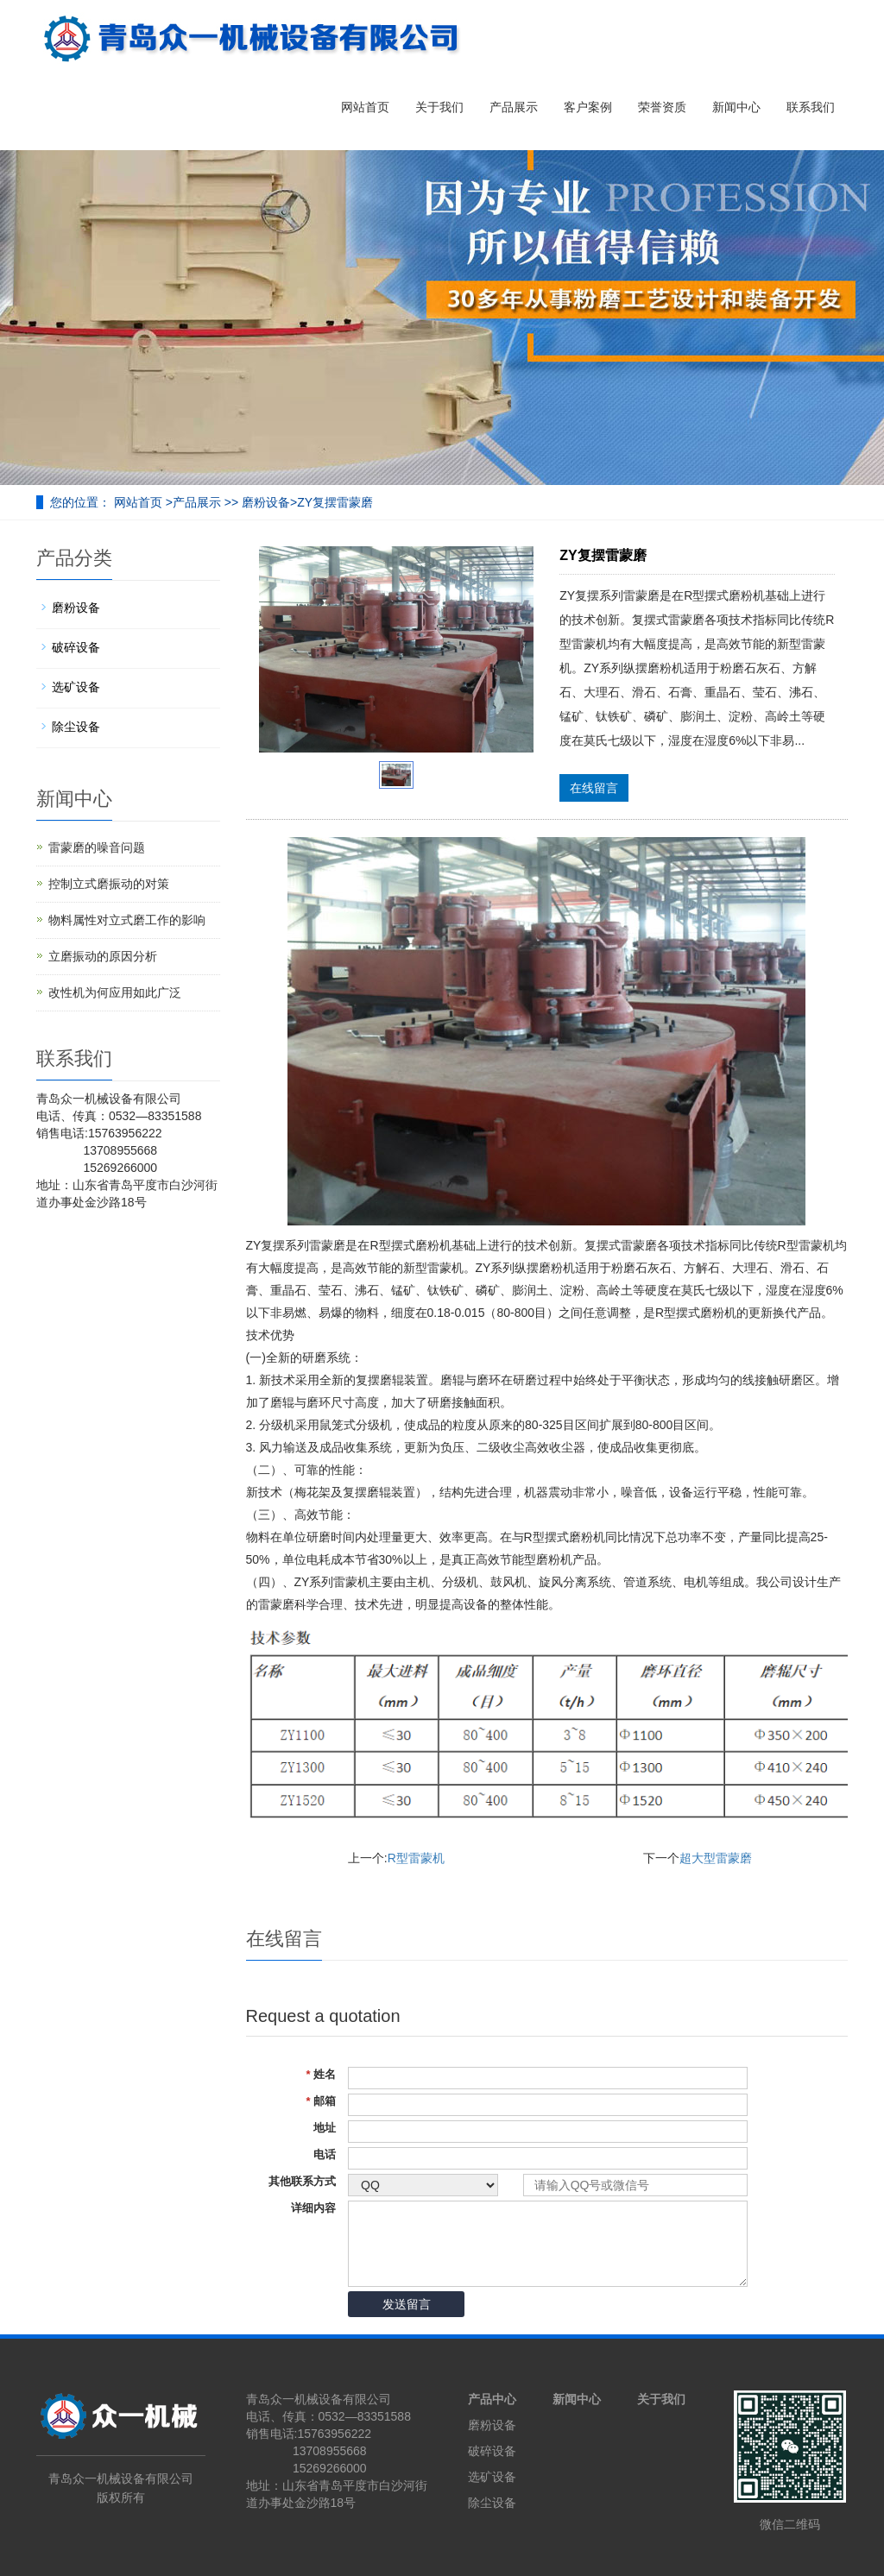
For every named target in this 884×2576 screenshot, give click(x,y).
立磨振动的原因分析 (102, 956)
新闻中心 (736, 107)
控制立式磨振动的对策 (108, 884)
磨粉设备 (266, 502)
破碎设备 (76, 647)
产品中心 (492, 2399)
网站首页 (365, 107)
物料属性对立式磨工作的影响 (126, 920)
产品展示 (513, 107)
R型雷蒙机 (416, 1858)
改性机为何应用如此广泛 (114, 992)
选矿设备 (76, 687)
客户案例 (588, 107)
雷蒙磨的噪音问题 (96, 847)
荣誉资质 (662, 107)
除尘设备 (76, 727)
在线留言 (594, 788)
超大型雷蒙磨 (715, 1858)
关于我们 (439, 107)
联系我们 (810, 107)
